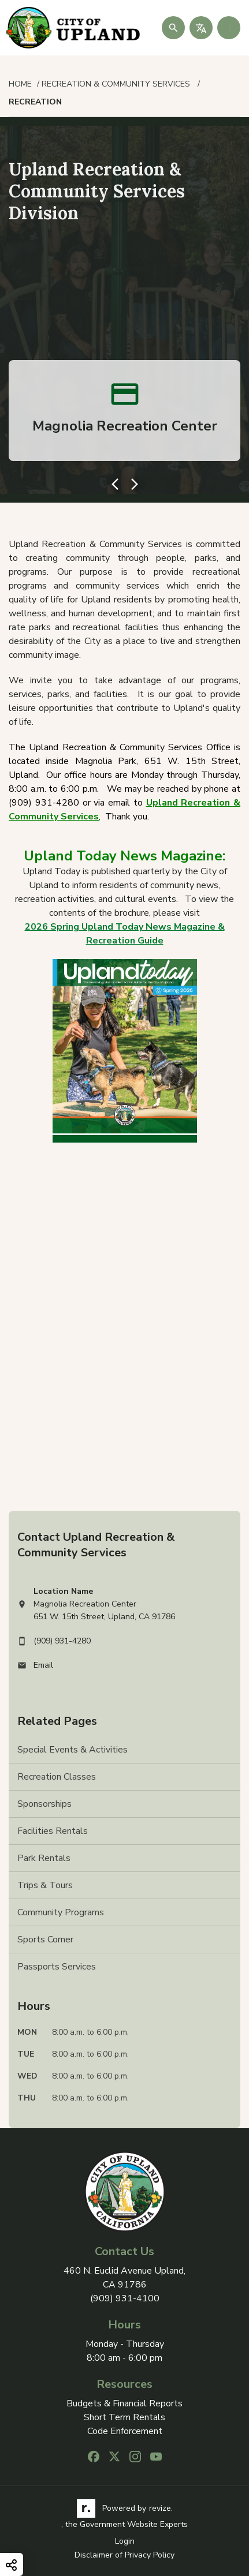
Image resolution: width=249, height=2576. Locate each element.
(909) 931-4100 (124, 2298)
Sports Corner (45, 1939)
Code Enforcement (124, 2431)
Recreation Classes (56, 1776)
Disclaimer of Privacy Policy (124, 2554)
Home (20, 84)
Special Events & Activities (72, 1749)
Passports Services (56, 1966)
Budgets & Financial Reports (124, 2404)
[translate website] (201, 27)
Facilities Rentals (52, 1831)
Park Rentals (43, 1858)
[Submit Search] (173, 27)
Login (125, 2541)
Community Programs (60, 1912)
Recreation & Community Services (117, 84)
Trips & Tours (45, 1885)
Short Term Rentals (124, 2418)
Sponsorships (44, 1804)
